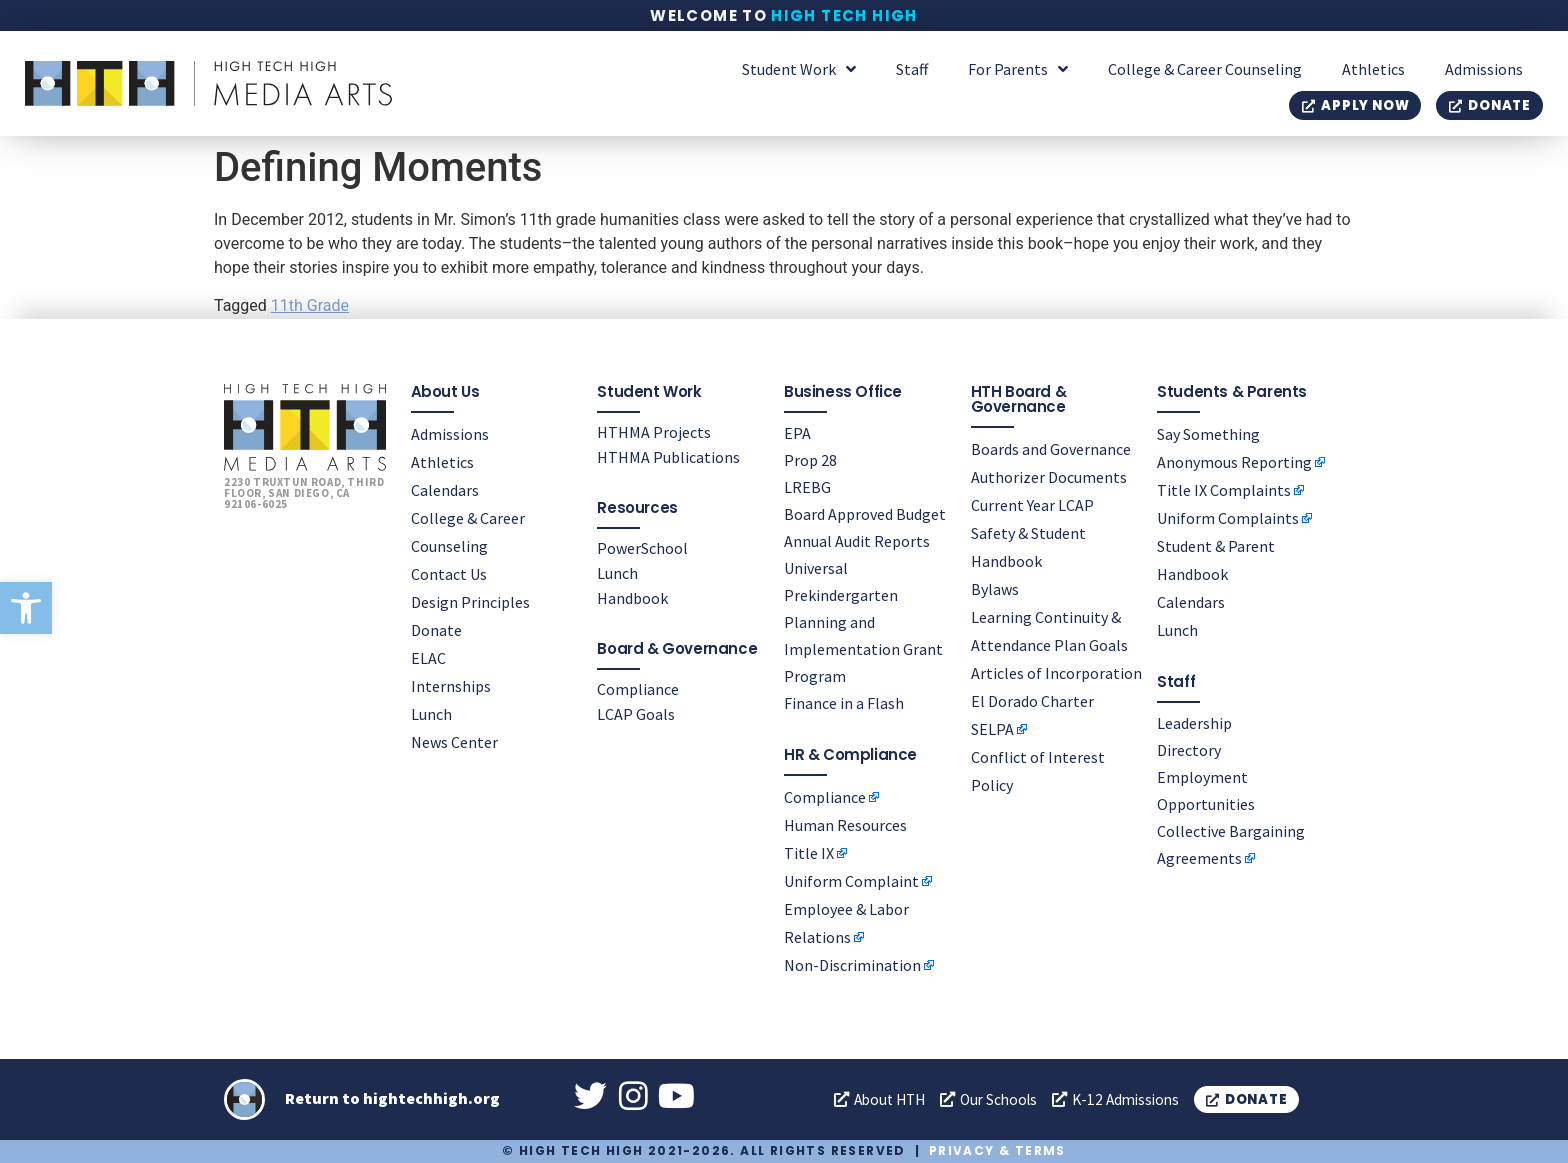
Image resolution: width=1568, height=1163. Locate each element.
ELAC (428, 657)
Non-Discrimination (852, 964)
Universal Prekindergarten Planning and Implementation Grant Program (863, 621)
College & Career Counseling (1205, 69)
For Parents (1018, 69)
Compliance (638, 688)
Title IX (809, 852)
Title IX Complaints (1224, 489)
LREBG (807, 486)
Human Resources (845, 824)
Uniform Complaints (1228, 517)
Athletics (1373, 69)
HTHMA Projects (654, 431)
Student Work (799, 69)
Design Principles (470, 601)
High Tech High (844, 15)
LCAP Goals (636, 713)
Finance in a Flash (844, 702)
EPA (797, 432)
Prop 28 (810, 459)
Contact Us (449, 573)
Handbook (632, 597)
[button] (26, 608)
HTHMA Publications (668, 456)
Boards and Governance (1051, 448)
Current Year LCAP (1032, 504)
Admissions (1484, 69)
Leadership (1194, 722)
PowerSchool (642, 547)
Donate (436, 629)
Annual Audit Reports (857, 540)
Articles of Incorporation (1056, 672)
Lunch (431, 713)
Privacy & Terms (997, 1150)
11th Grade (310, 305)
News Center (454, 741)
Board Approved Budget (865, 513)
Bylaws (995, 588)
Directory (1189, 749)
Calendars (445, 489)
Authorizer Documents (1049, 476)
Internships (451, 685)
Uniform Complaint (851, 880)
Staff (912, 69)
